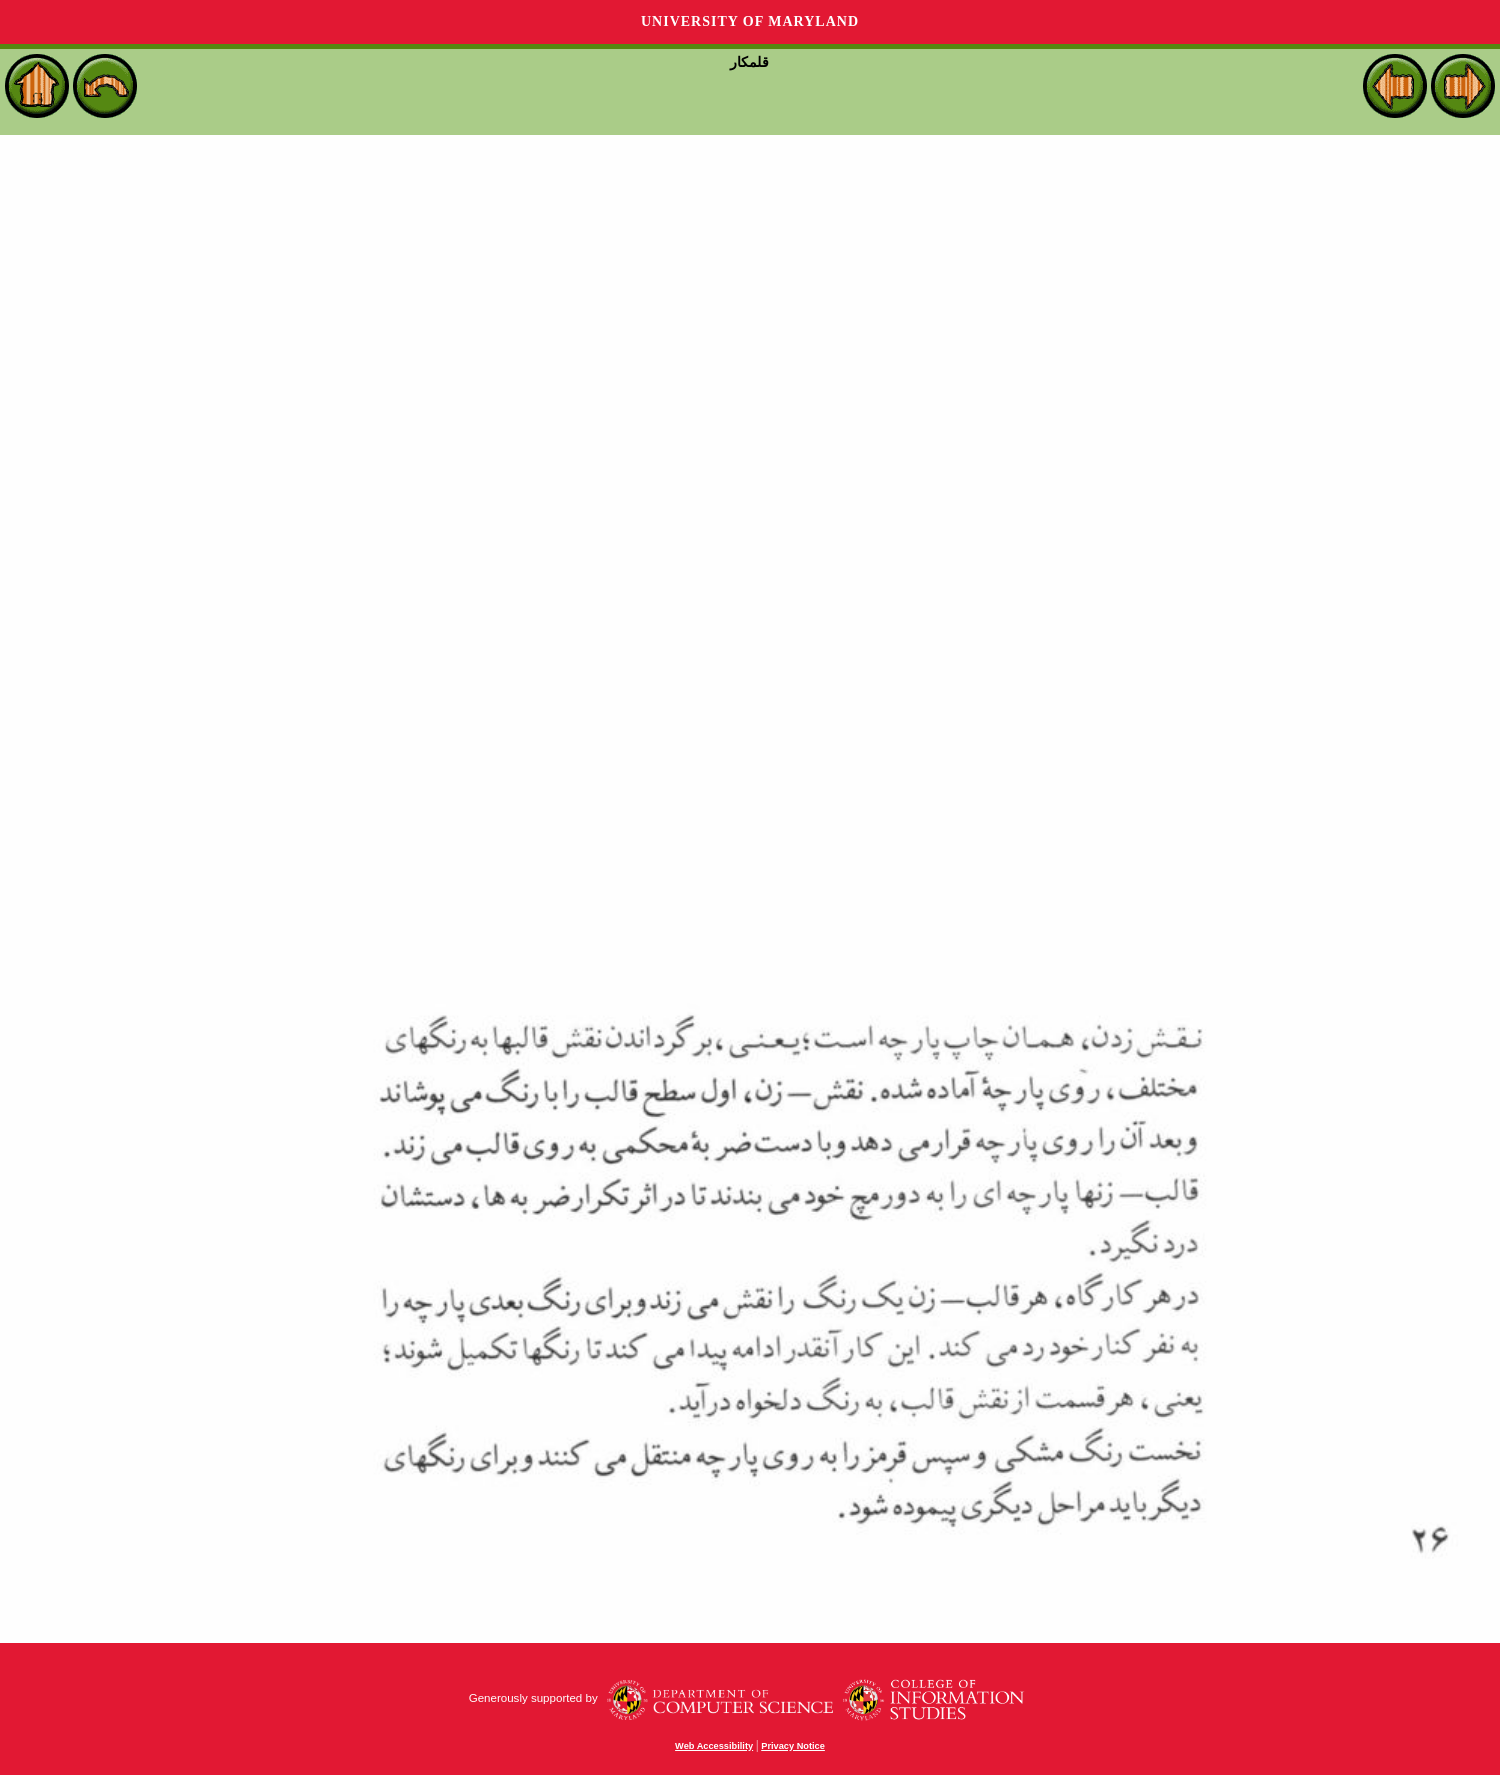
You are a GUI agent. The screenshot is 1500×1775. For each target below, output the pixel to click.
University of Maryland (750, 21)
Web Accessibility (714, 1746)
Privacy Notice (793, 1746)
